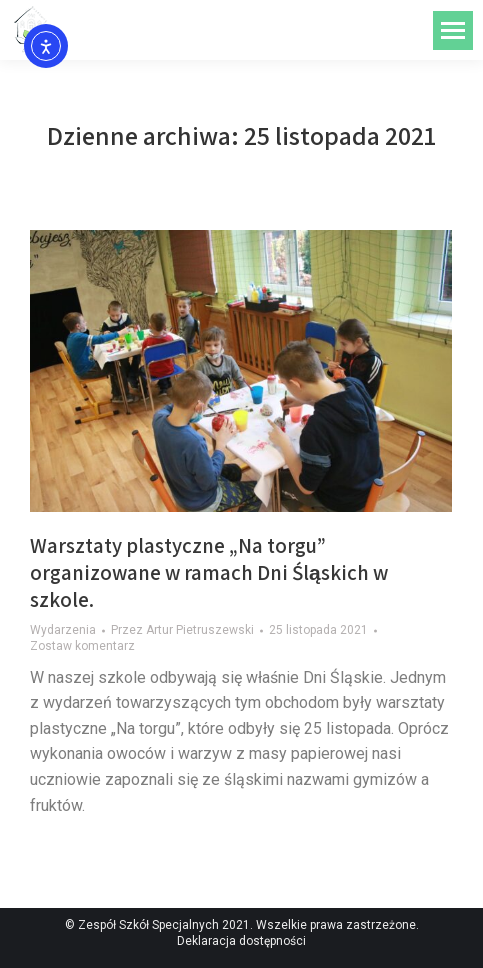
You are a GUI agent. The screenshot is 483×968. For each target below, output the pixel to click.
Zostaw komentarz (82, 646)
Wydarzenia (63, 630)
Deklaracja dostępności (241, 941)
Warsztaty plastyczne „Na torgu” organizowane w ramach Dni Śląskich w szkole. (209, 573)
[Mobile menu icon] (453, 30)
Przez (182, 630)
